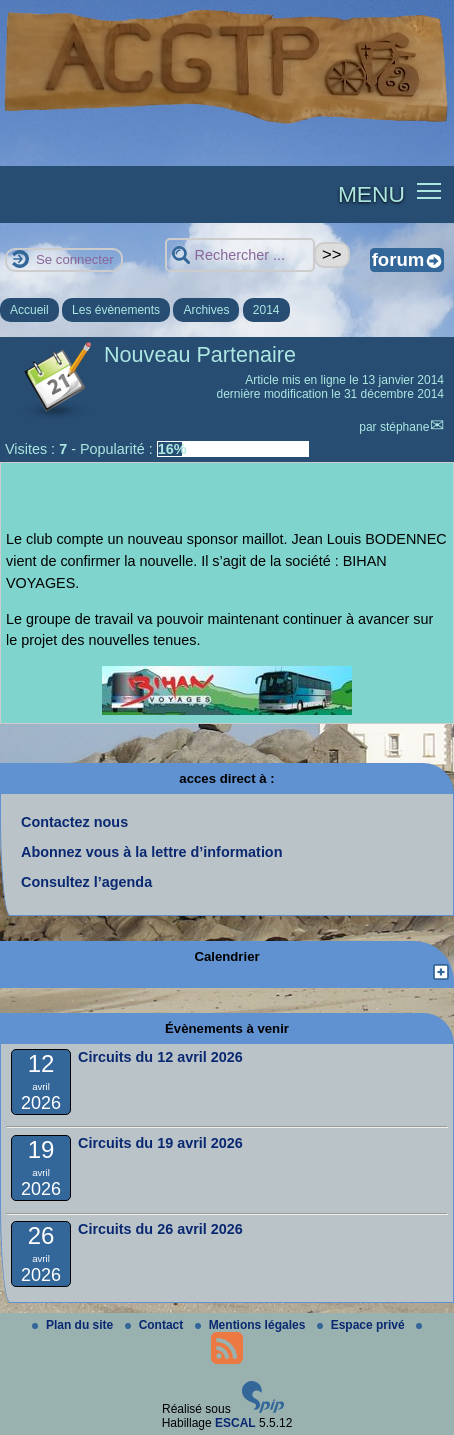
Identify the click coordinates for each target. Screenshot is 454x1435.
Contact (156, 1325)
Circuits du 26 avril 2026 (160, 1229)
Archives (206, 310)
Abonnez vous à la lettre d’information (151, 852)
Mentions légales (252, 1325)
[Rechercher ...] (240, 255)
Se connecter (75, 259)
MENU (371, 194)
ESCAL (235, 1423)
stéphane (404, 427)
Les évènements (116, 310)
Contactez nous (74, 822)
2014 (266, 310)
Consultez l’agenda (86, 882)
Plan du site (74, 1325)
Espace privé (362, 1325)
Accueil (29, 310)
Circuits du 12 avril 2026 (160, 1057)
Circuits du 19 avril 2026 (160, 1143)
